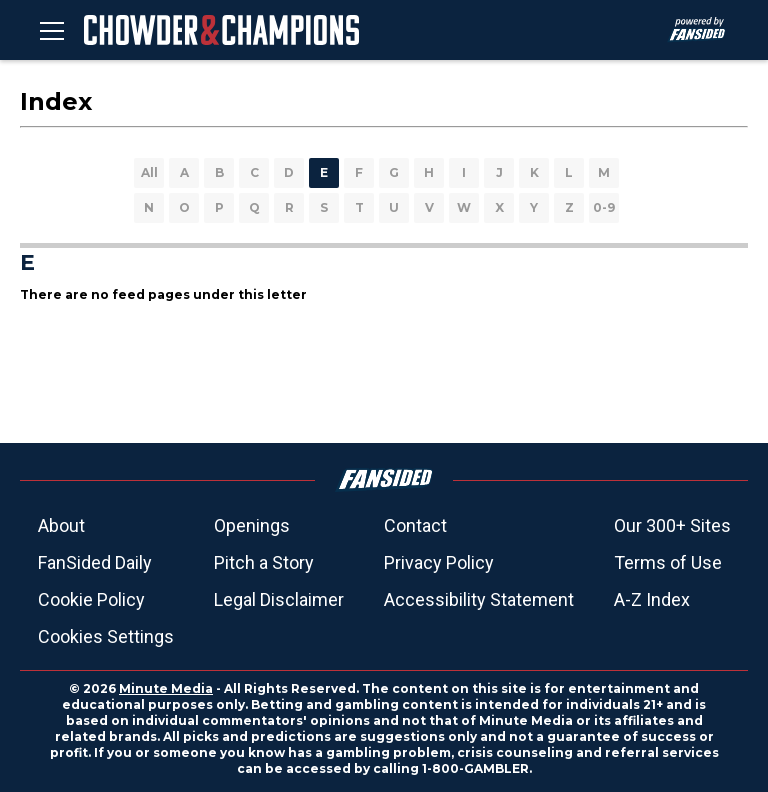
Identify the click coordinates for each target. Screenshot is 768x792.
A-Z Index (652, 599)
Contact (415, 525)
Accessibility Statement (479, 599)
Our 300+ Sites (672, 525)
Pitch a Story (264, 562)
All (149, 172)
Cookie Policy (91, 599)
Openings (252, 525)
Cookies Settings (106, 636)
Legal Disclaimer (279, 599)
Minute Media (166, 688)
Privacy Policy (439, 562)
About (61, 525)
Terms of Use (668, 562)
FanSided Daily (95, 562)
